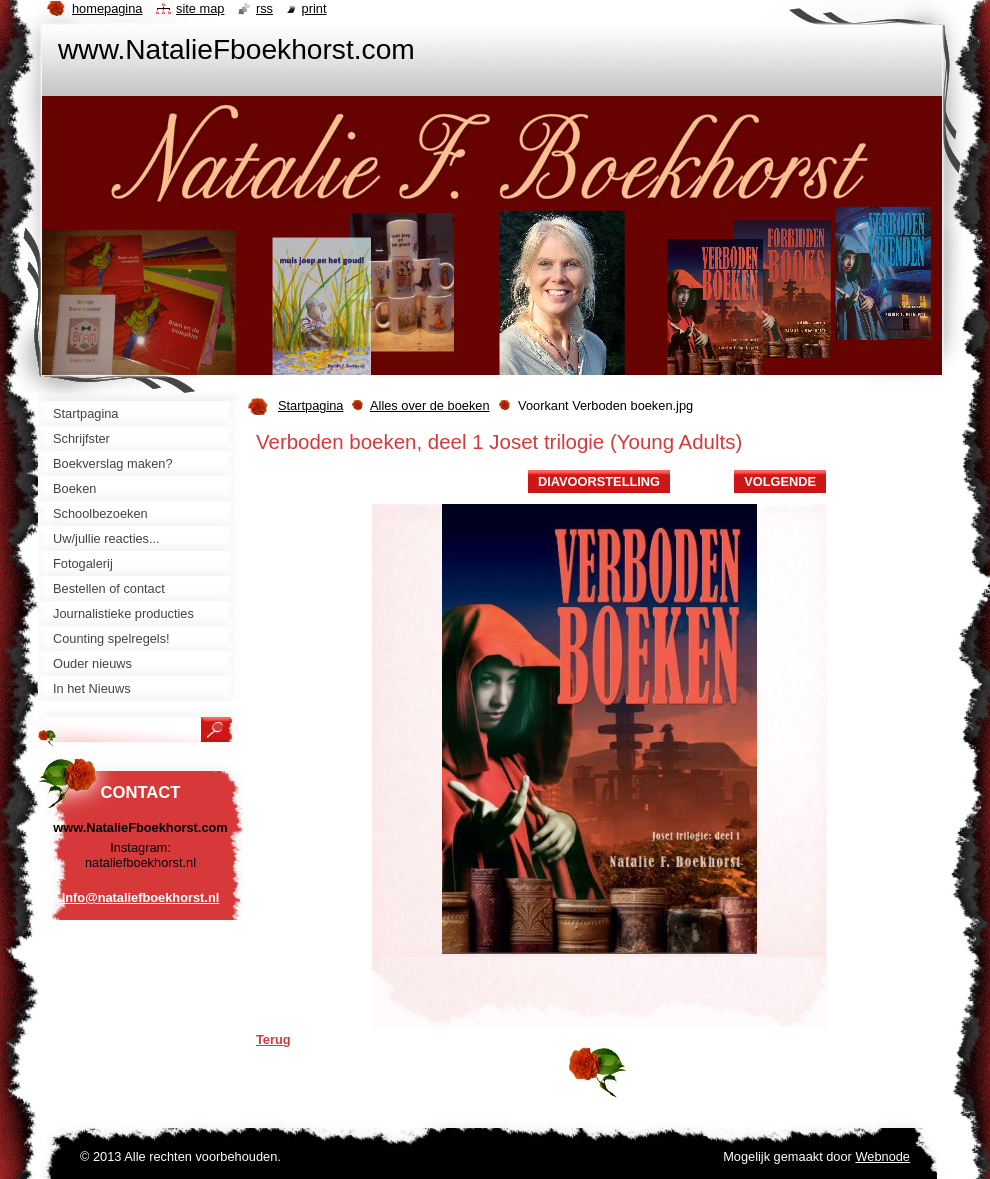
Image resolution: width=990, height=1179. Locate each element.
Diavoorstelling (599, 481)
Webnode (882, 1156)
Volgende (780, 481)
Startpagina (310, 405)
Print (314, 8)
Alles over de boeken (430, 405)
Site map (200, 8)
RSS (264, 8)
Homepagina (107, 8)
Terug (273, 1039)
